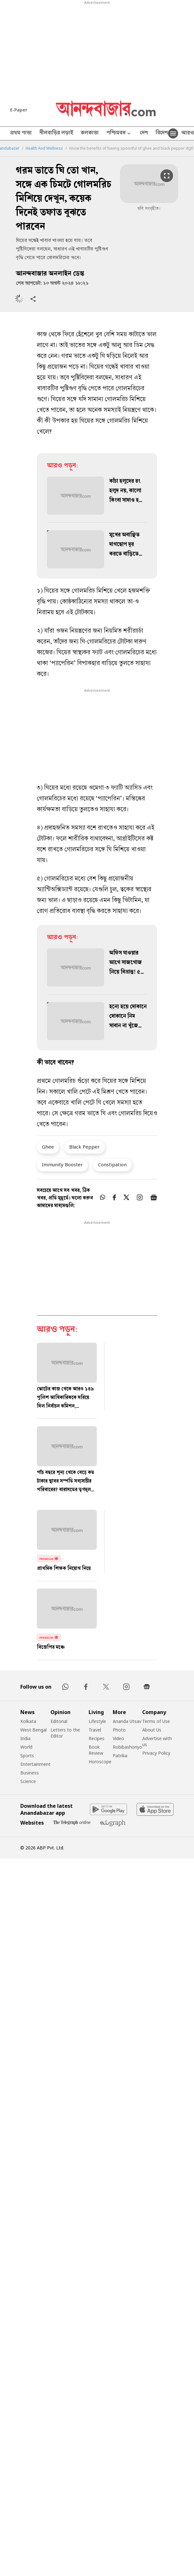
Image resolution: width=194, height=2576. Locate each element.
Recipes (96, 1738)
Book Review (96, 1750)
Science (28, 1781)
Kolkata (28, 1721)
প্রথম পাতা (21, 133)
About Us (151, 1730)
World (26, 1747)
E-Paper (18, 110)
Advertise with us (157, 1741)
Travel (95, 1730)
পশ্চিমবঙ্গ (119, 133)
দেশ (144, 133)
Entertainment (35, 1764)
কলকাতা (90, 133)
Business (29, 1773)
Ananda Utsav (127, 1721)
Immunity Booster (62, 1164)
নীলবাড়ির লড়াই (56, 133)
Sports (27, 1755)
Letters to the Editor (65, 1733)
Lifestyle (97, 1721)
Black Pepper (84, 1146)
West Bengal (33, 1730)
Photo (119, 1730)
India (25, 1738)
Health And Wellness (44, 148)
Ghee (48, 1146)
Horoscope (100, 1762)
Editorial (58, 1721)
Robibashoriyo (127, 1747)
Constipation (112, 1164)
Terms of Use (156, 1721)
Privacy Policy (156, 1753)
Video (118, 1738)
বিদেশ (162, 133)
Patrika (120, 1755)
